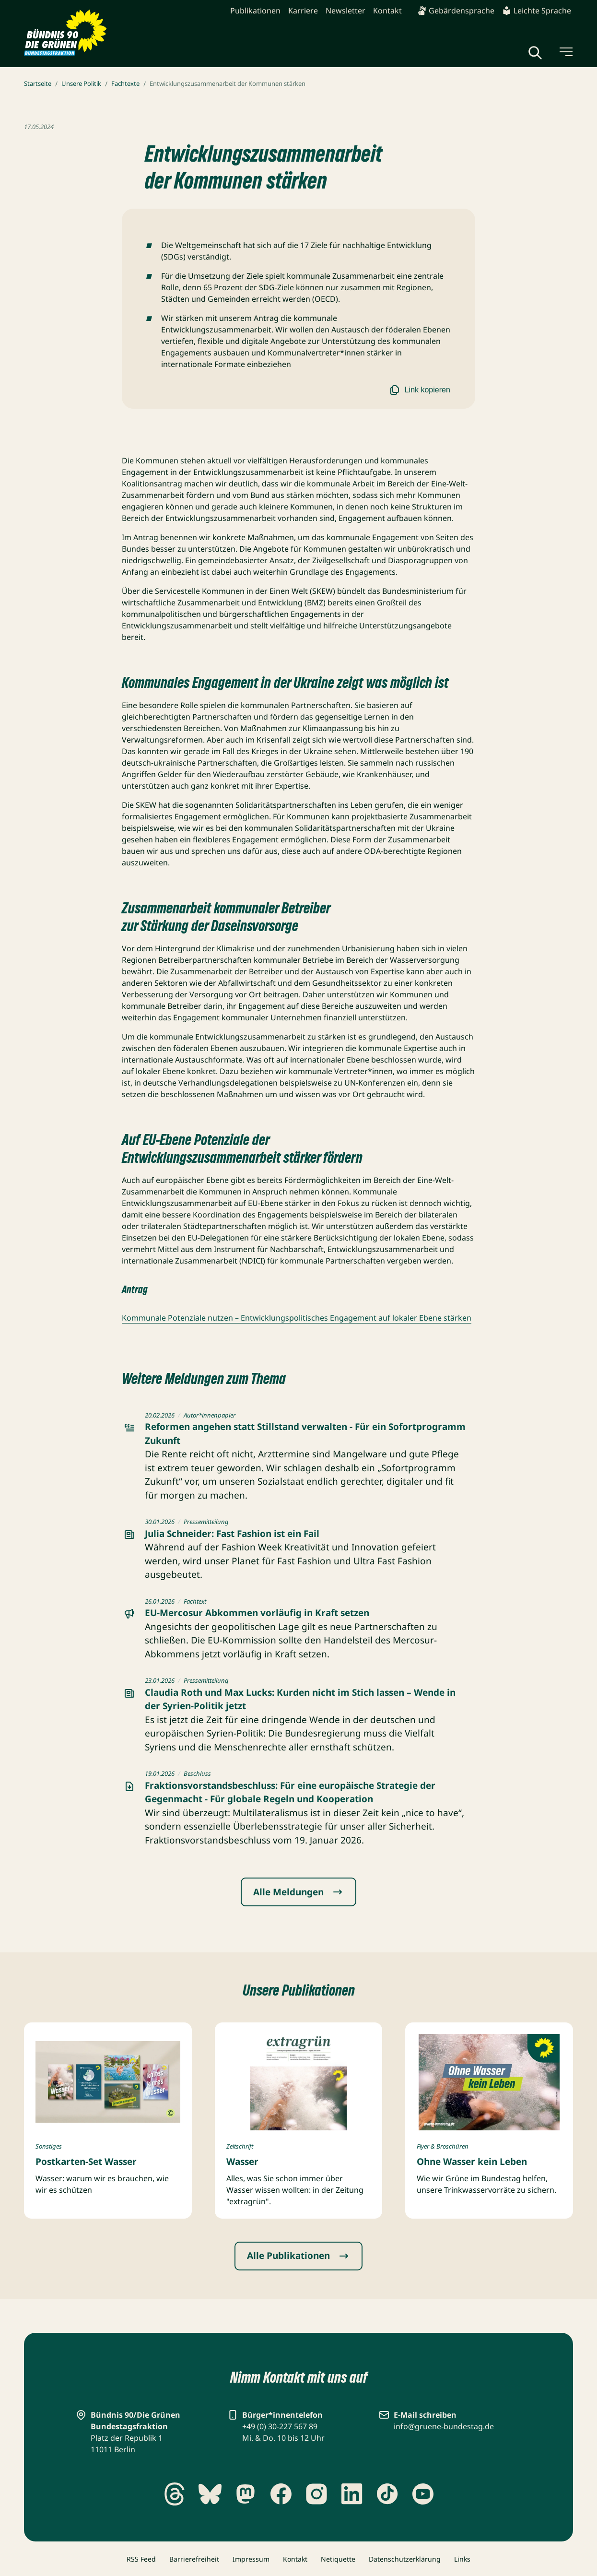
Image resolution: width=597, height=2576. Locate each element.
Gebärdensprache (455, 10)
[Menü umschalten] (565, 51)
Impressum (251, 2559)
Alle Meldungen (298, 1892)
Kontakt (387, 10)
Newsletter (345, 10)
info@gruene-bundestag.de (444, 2426)
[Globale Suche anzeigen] (535, 52)
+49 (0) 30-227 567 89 (279, 2426)
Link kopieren (419, 390)
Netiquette (338, 2559)
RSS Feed (141, 2559)
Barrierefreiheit (194, 2559)
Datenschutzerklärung (405, 2559)
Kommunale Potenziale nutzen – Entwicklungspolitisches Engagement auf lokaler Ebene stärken (296, 1317)
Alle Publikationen (298, 2255)
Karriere (303, 10)
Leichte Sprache (536, 10)
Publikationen (255, 10)
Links (462, 2559)
